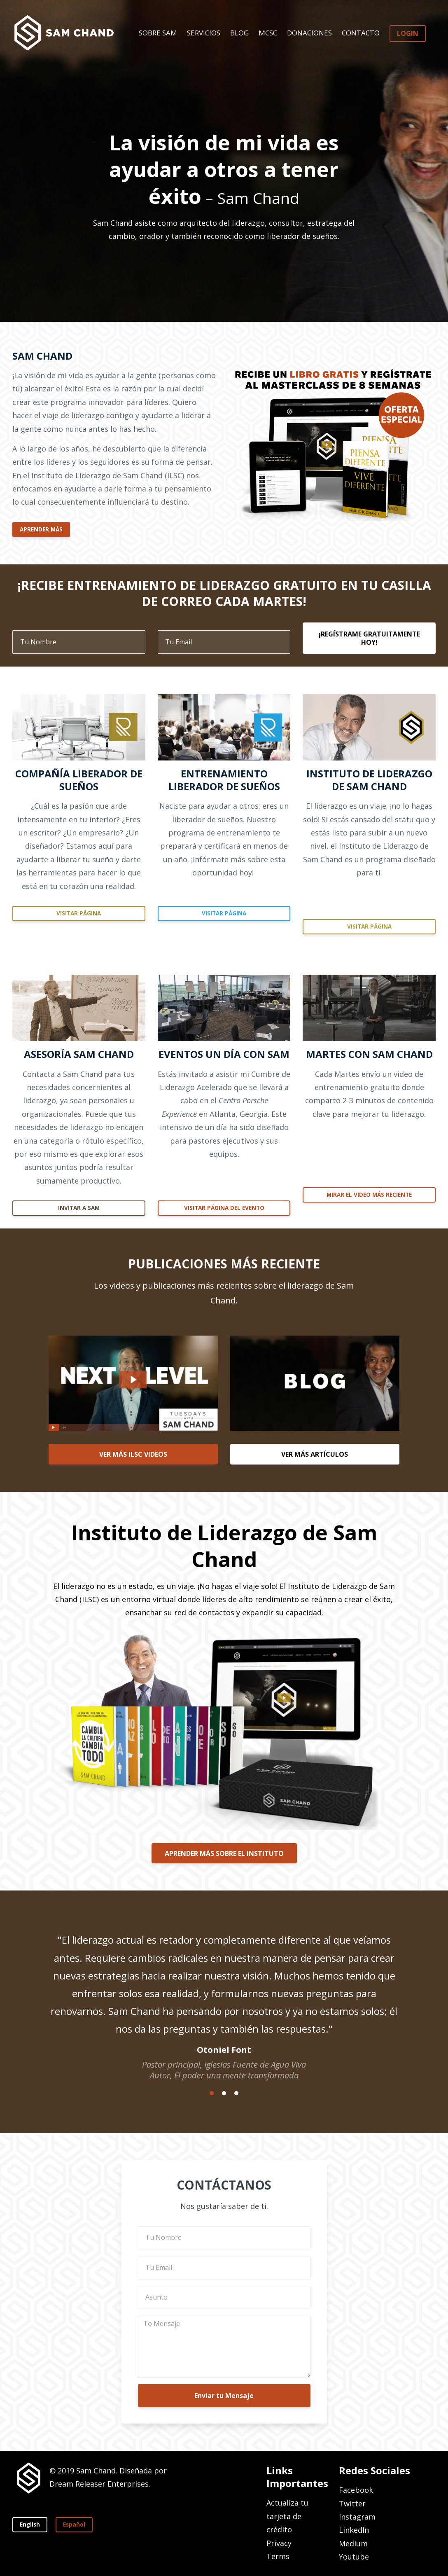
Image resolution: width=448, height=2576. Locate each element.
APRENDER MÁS (41, 529)
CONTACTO (361, 32)
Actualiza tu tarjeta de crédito (287, 2516)
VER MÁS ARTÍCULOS (314, 1454)
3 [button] (236, 2093)
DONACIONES (309, 32)
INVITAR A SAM (79, 1208)
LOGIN (407, 33)
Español (74, 2524)
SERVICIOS (203, 32)
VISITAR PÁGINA (78, 913)
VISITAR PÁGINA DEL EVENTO (224, 1208)
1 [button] (212, 2093)
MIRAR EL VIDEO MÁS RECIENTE (369, 1194)
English (30, 2524)
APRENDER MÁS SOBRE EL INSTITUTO (224, 1853)
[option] (224, 1999)
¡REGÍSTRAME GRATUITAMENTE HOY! (369, 638)
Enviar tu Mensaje (224, 2395)
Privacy (279, 2543)
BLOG (239, 32)
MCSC (268, 32)
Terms (277, 2556)
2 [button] (224, 2093)
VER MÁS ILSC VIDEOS (133, 1454)
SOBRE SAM (158, 32)
